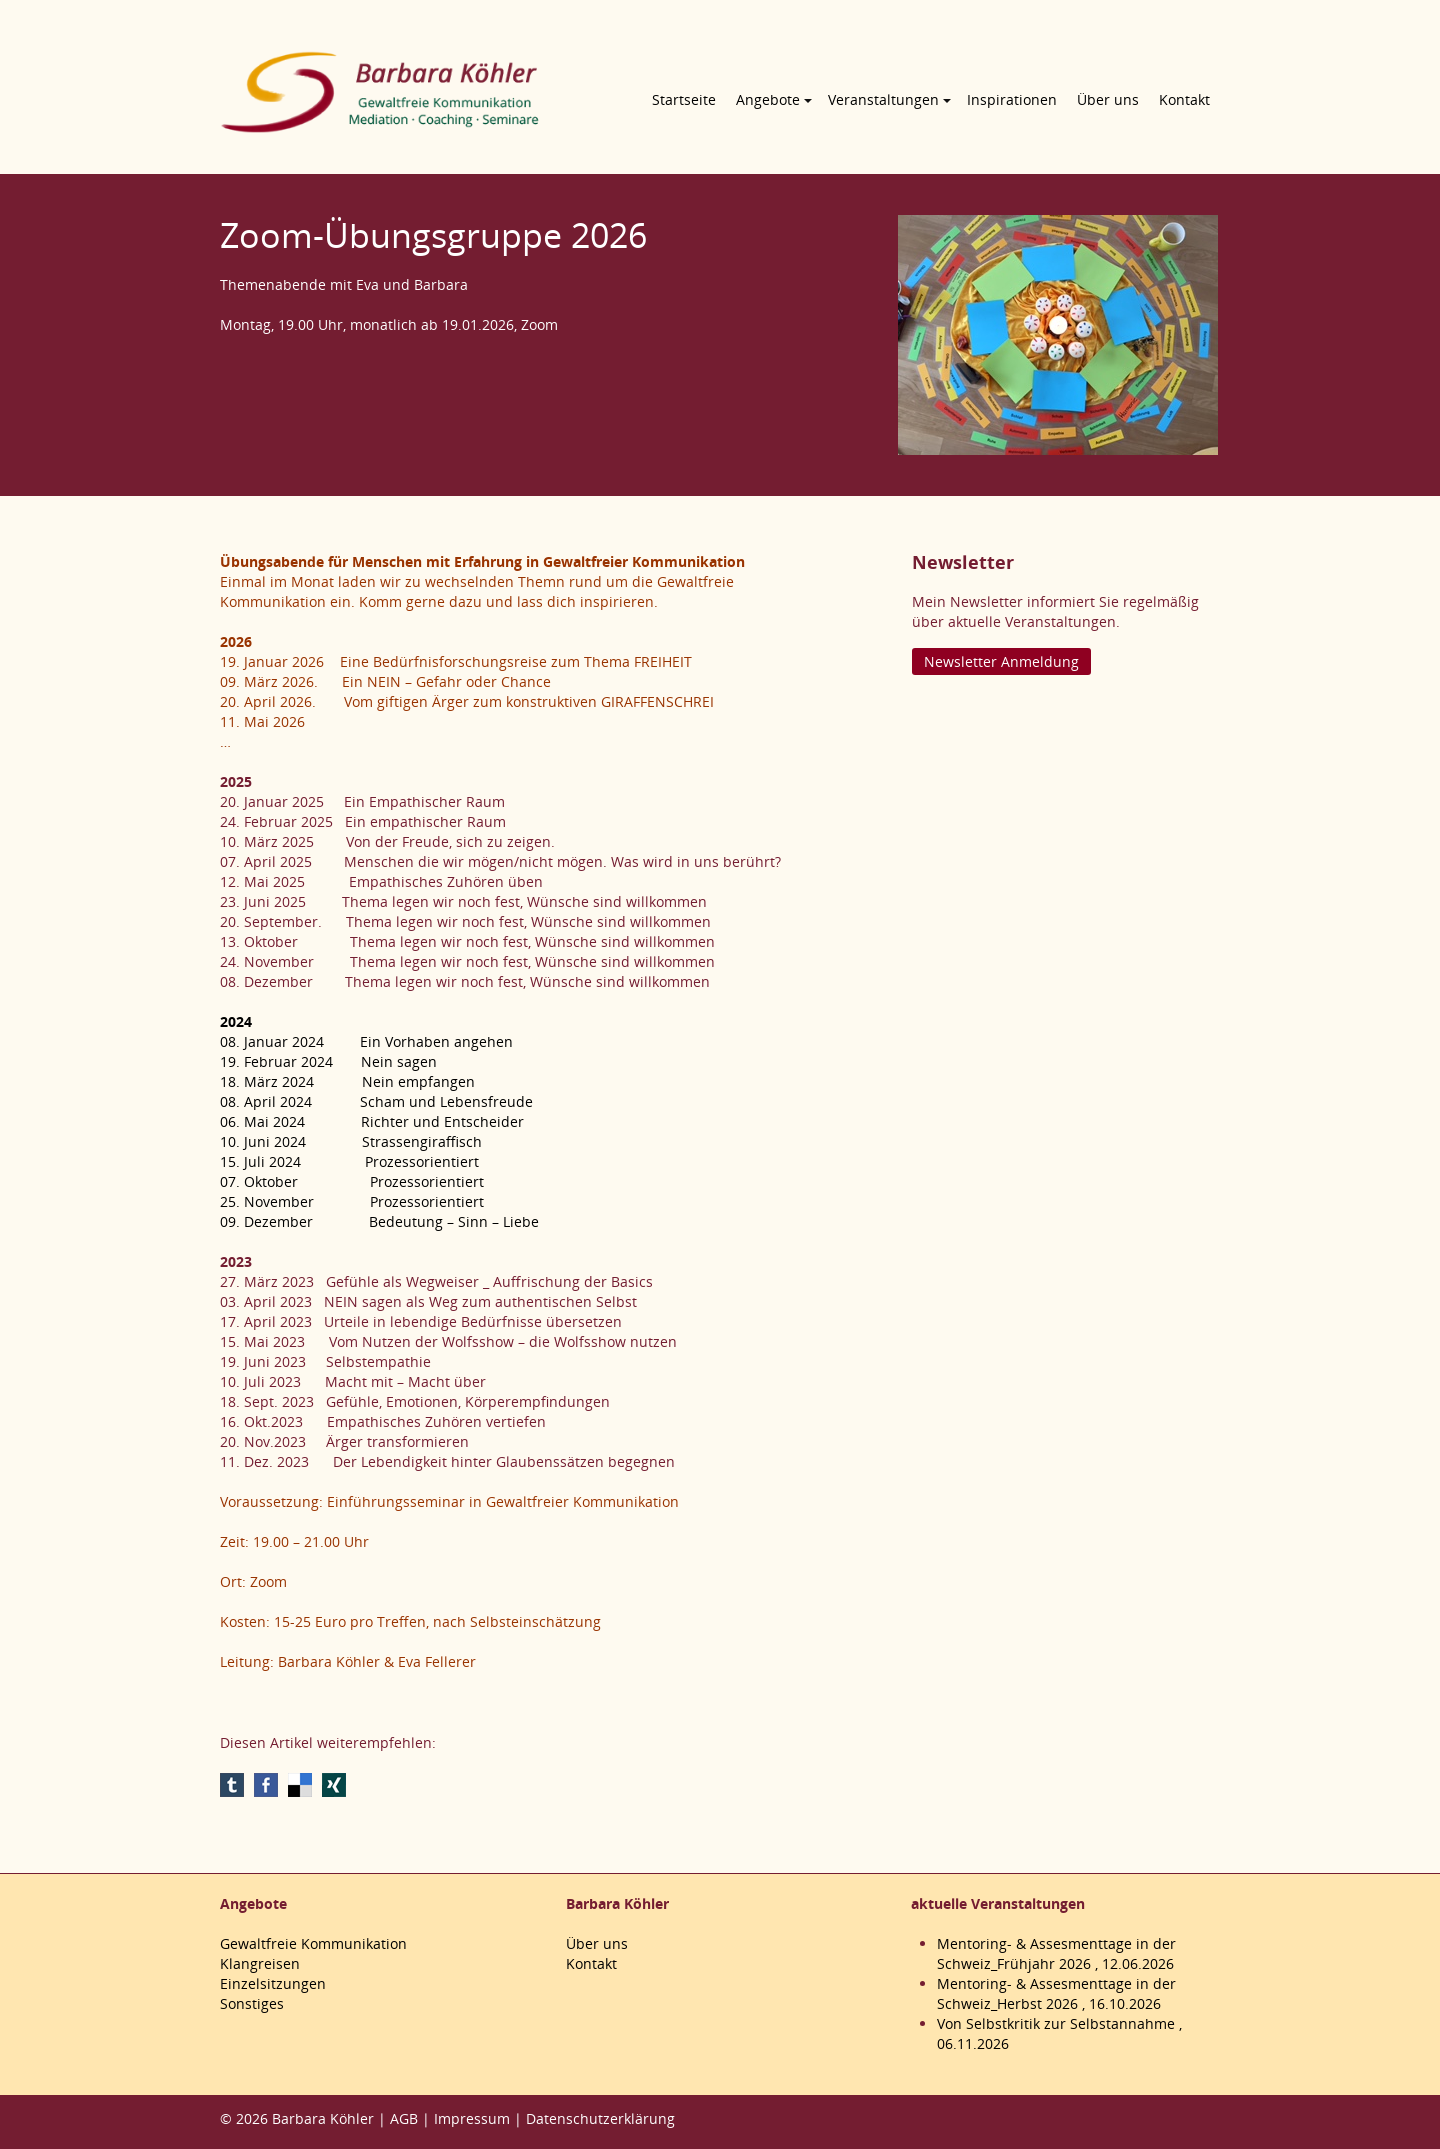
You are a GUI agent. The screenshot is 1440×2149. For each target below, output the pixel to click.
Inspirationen (1012, 99)
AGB (404, 2118)
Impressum (472, 2118)
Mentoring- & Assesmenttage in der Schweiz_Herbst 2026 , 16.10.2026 (1056, 1993)
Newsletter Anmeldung (1001, 661)
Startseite (684, 99)
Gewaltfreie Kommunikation (313, 1943)
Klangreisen (260, 1963)
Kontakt (1184, 99)
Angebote (768, 99)
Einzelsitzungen (273, 1983)
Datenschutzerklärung (600, 2118)
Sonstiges (252, 2003)
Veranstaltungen (883, 99)
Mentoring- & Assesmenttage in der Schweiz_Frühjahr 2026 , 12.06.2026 (1056, 1953)
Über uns (1108, 99)
